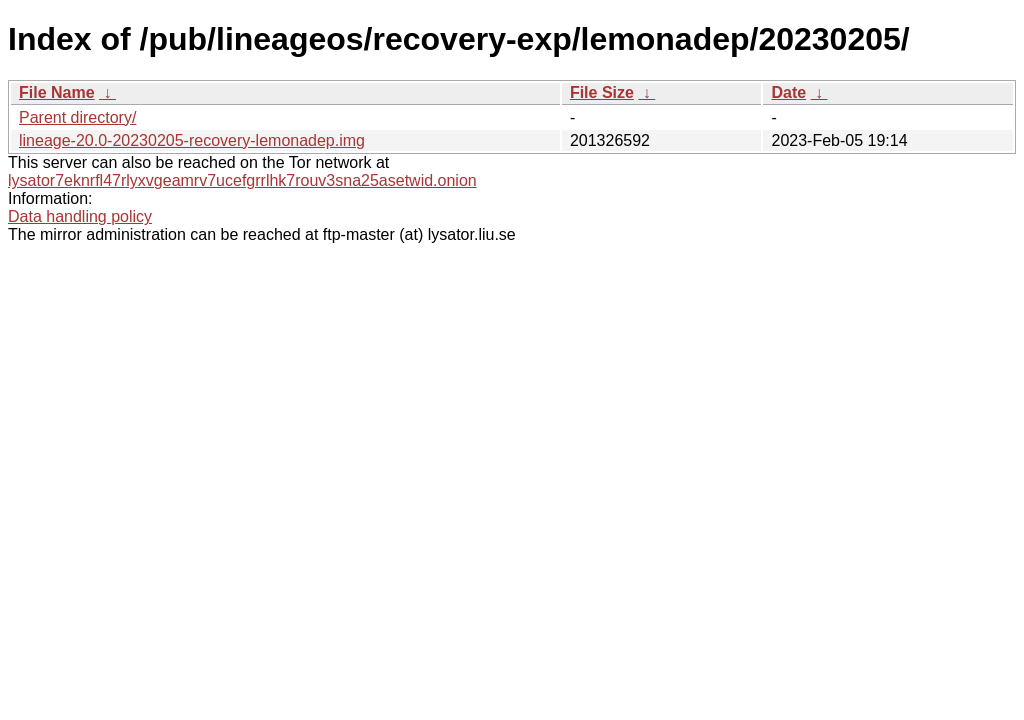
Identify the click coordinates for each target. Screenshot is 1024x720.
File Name (57, 92)
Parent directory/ (77, 117)
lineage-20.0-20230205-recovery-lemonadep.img (192, 140)
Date (788, 92)
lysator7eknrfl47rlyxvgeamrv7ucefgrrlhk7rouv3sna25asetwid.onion (242, 180)
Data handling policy (80, 216)
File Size (602, 92)
